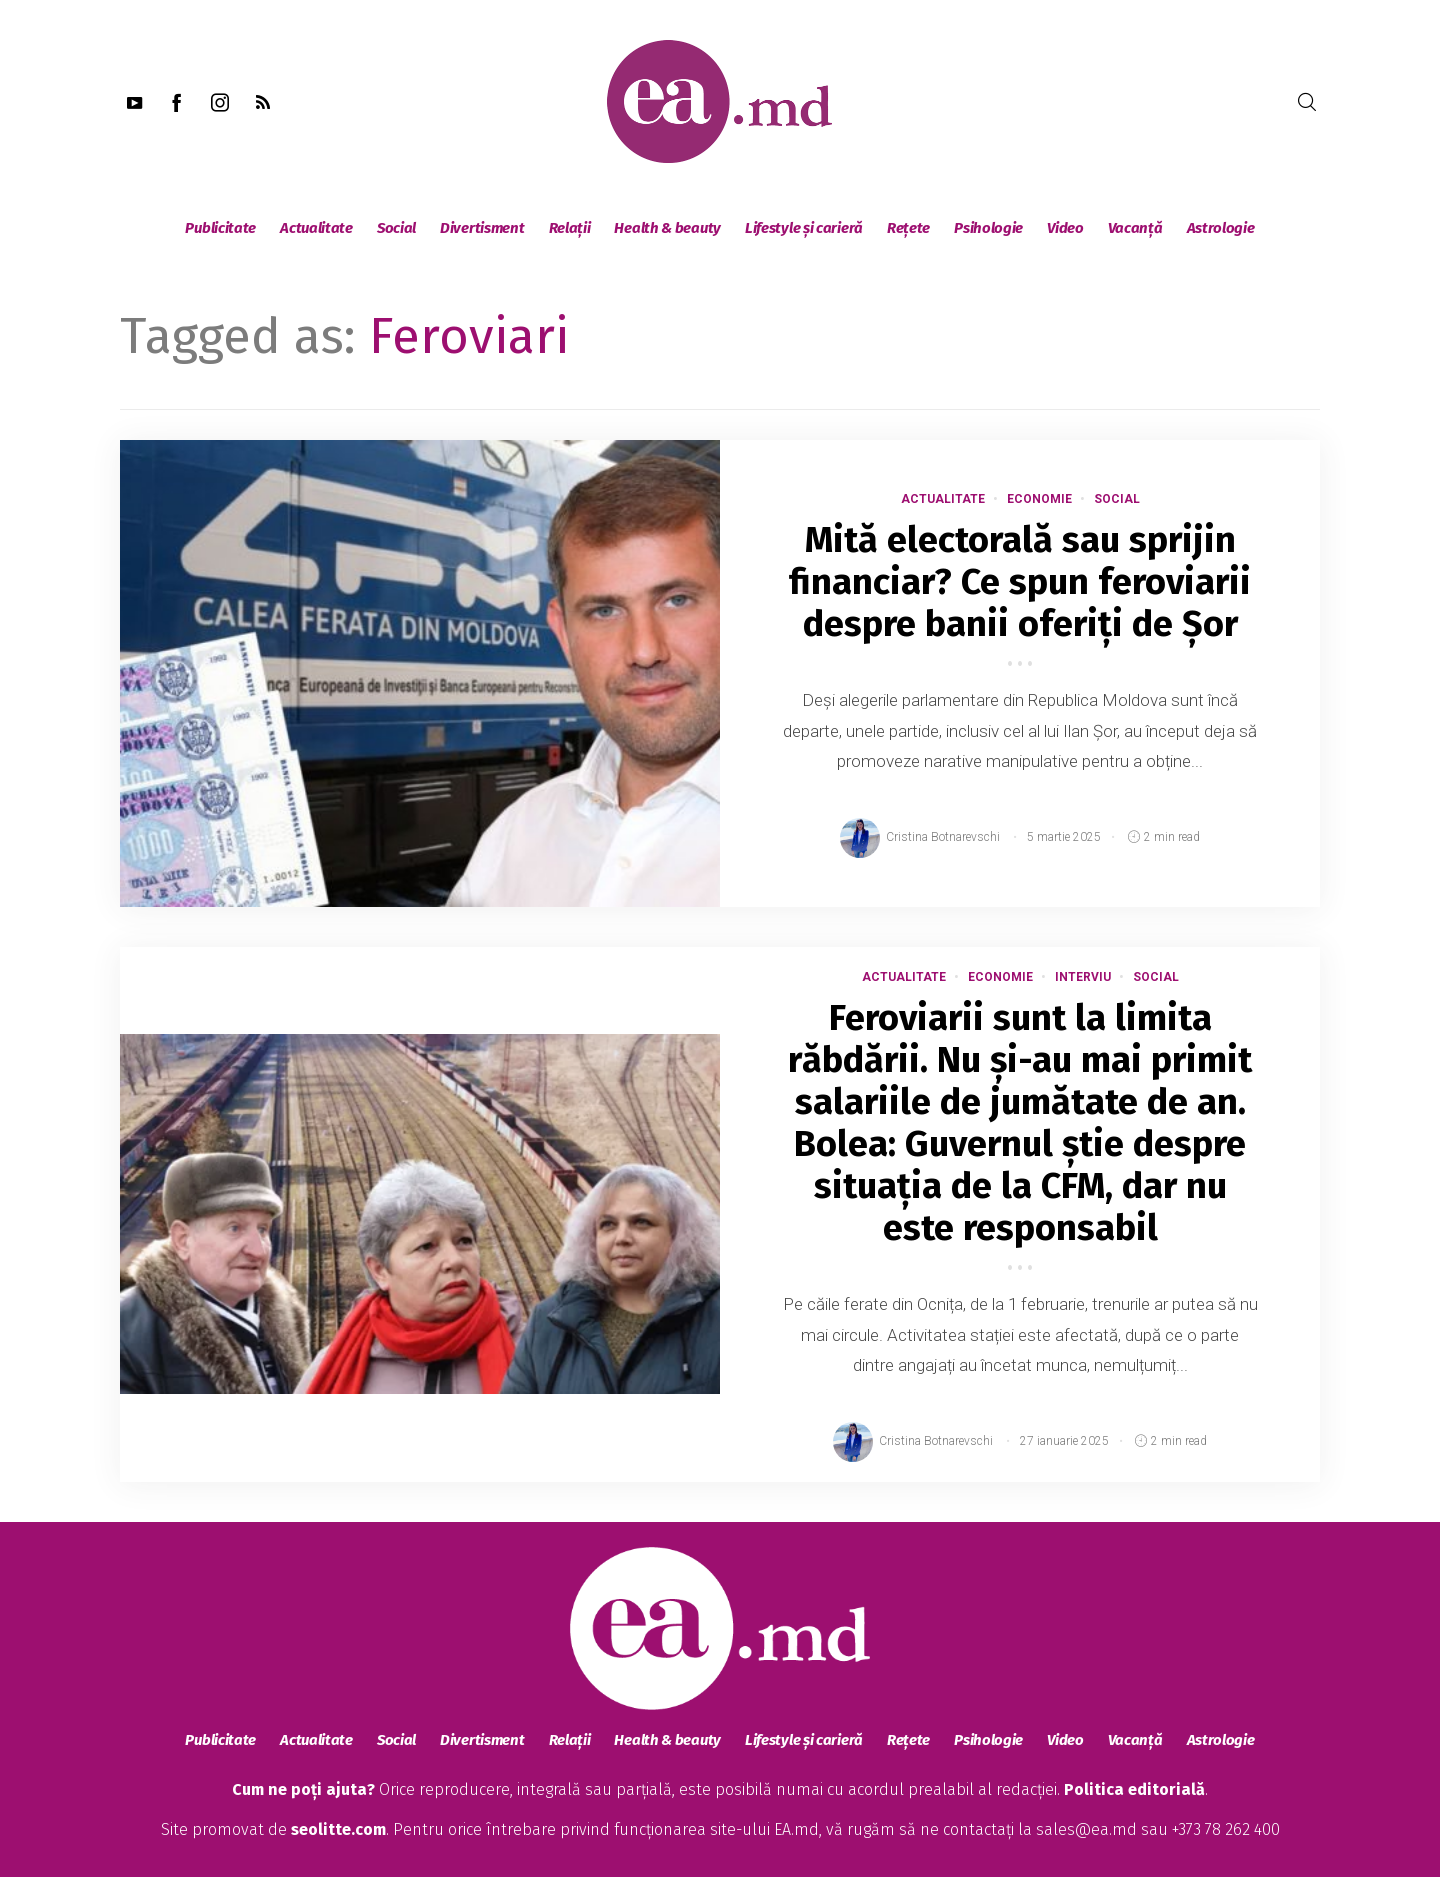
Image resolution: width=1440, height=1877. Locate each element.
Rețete (908, 228)
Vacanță (1135, 228)
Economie (1039, 499)
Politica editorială (1134, 1789)
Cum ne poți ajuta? (303, 1789)
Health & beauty (667, 228)
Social (396, 228)
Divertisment (482, 228)
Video (1065, 228)
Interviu (1083, 977)
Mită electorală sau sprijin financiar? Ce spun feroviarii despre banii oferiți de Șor (1020, 582)
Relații (570, 228)
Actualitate (316, 228)
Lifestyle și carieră (804, 228)
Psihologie (988, 228)
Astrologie (1221, 228)
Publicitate (220, 228)
